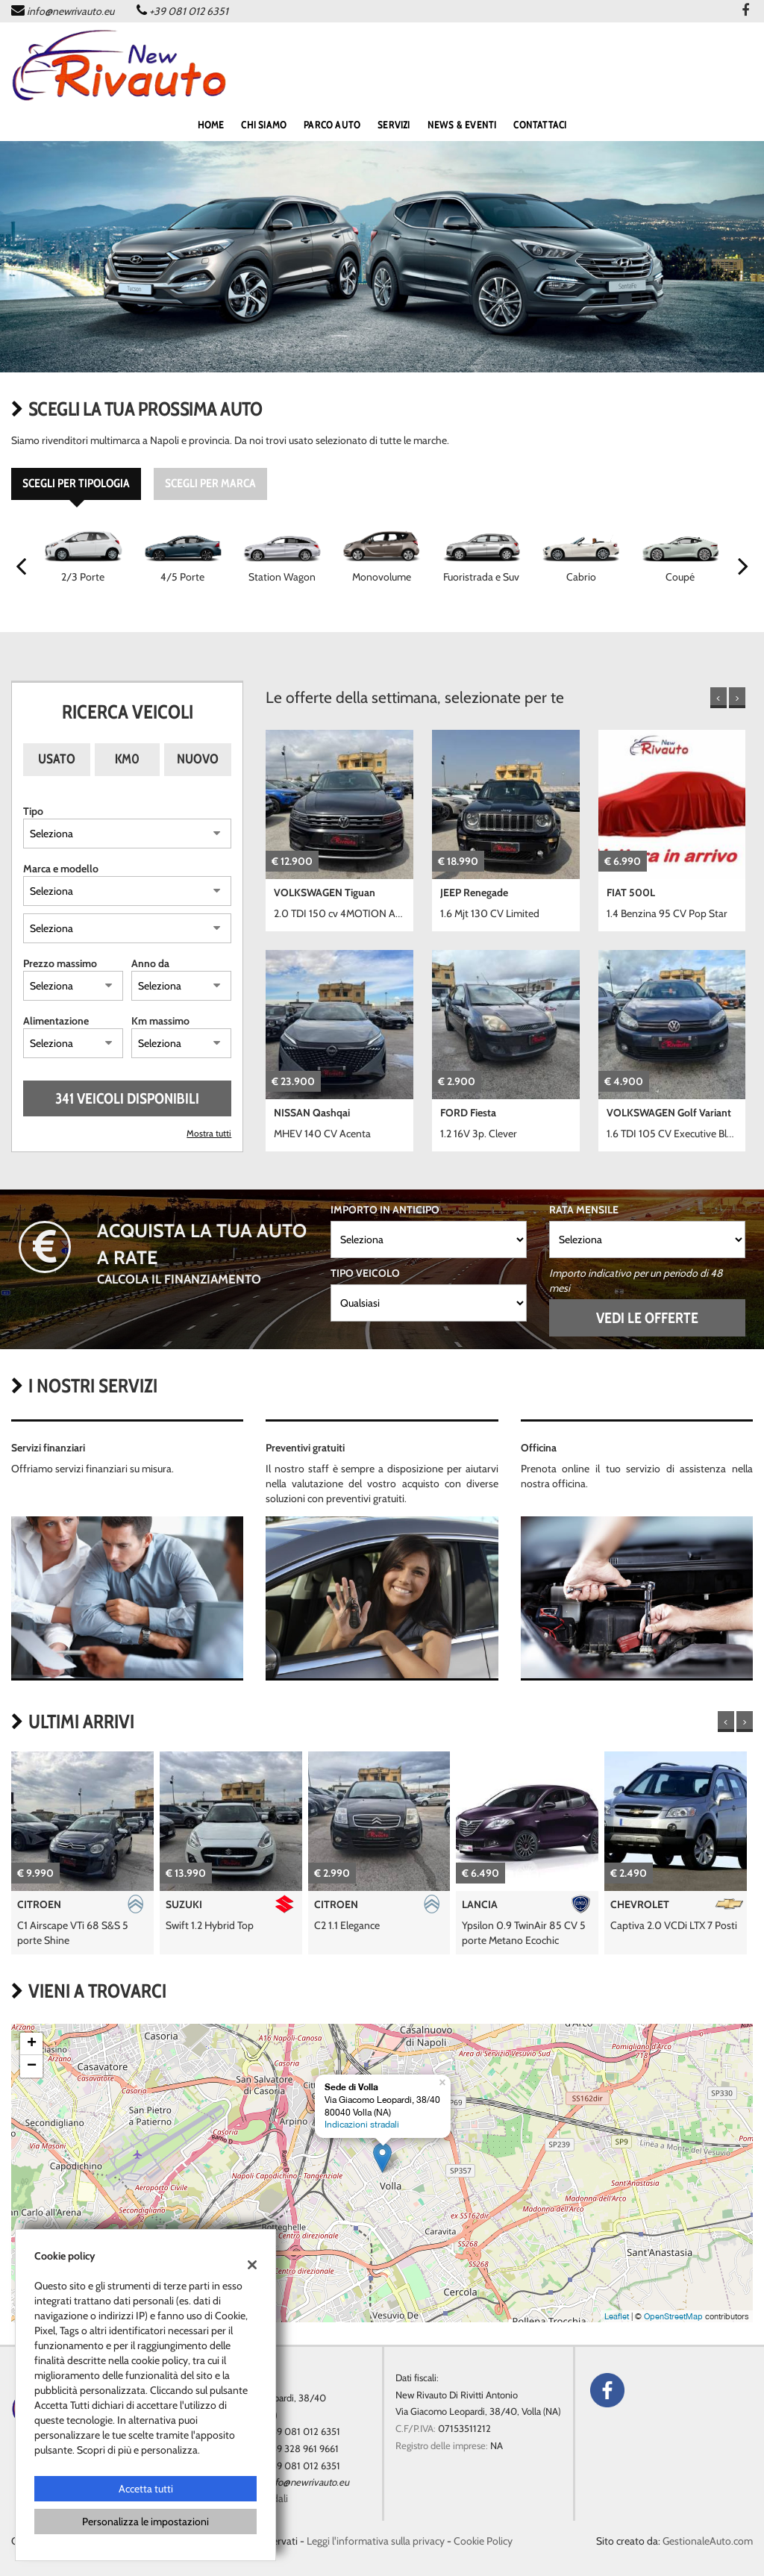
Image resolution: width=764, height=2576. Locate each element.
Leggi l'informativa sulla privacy (376, 2541)
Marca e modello (60, 868)
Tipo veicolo (365, 1273)
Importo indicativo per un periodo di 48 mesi (636, 1280)
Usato (56, 759)
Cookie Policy (483, 2541)
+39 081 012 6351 (188, 11)
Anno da (150, 963)
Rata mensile (584, 1209)
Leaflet (616, 2316)
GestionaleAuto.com (708, 2541)
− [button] (32, 2066)
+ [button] (32, 2044)
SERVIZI (394, 124)
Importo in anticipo (385, 1209)
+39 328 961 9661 (303, 2448)
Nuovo (198, 759)
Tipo (33, 811)
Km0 (127, 759)
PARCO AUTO (332, 124)
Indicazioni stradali (362, 2124)
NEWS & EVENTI (462, 124)
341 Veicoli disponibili (127, 1098)
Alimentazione (56, 1021)
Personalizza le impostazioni (145, 2521)
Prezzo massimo (60, 963)
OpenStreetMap (673, 2316)
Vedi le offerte (647, 1318)
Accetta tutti (146, 2488)
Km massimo (160, 1021)
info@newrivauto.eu (70, 11)
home (211, 124)
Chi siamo (263, 124)
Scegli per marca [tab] (210, 483)
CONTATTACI (539, 124)
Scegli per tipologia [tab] (76, 483)
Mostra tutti (209, 1133)
